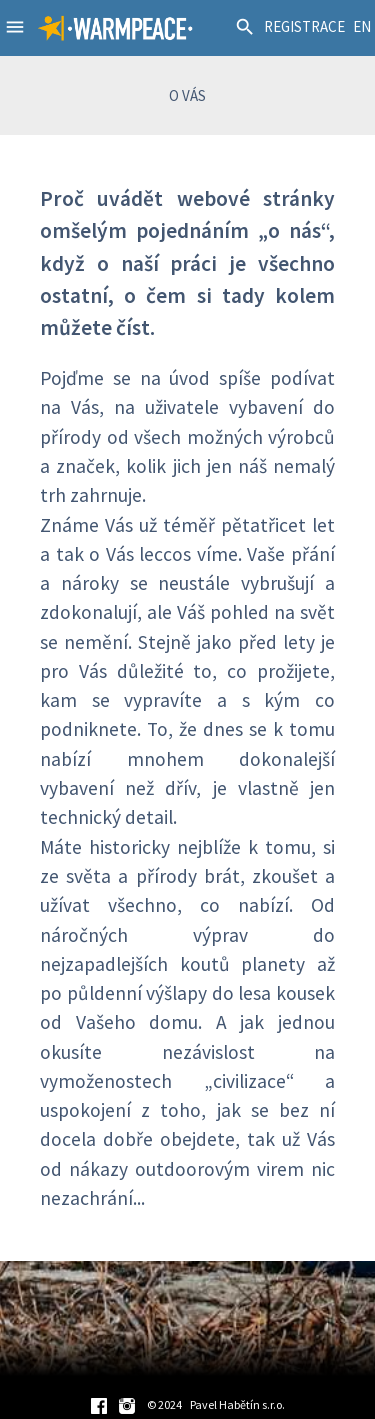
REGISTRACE (304, 26)
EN (362, 26)
